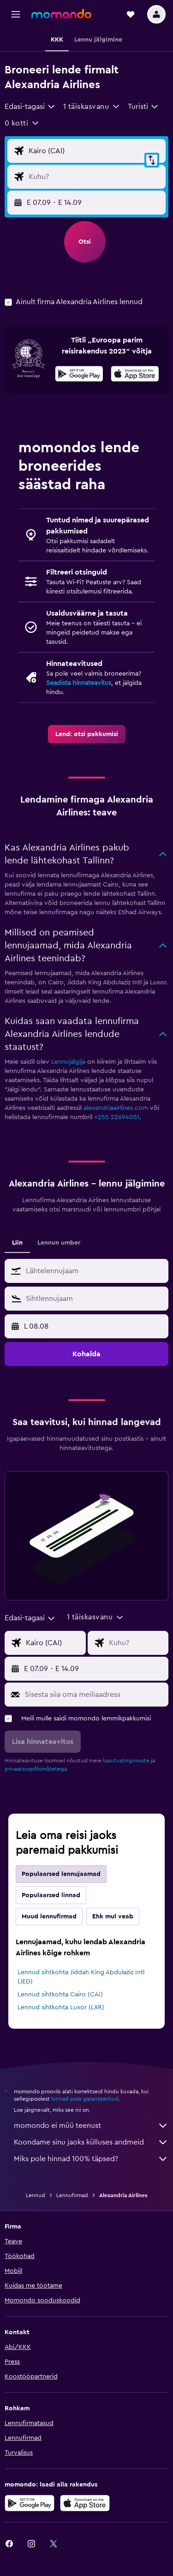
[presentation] (135, 373)
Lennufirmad (72, 2195)
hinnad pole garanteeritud (85, 2099)
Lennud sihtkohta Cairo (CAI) (60, 1994)
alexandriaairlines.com (116, 1108)
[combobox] (30, 106)
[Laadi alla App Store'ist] (135, 375)
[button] (16, 14)
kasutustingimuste (126, 1760)
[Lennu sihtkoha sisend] (94, 176)
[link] (86, 734)
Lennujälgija (68, 1062)
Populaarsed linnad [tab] (51, 1895)
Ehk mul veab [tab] (112, 1916)
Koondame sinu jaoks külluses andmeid (91, 2142)
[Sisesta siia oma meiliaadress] (94, 1694)
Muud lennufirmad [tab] (49, 1916)
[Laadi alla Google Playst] (79, 375)
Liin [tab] (17, 1243)
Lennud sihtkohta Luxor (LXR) (61, 2007)
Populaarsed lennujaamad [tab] (61, 1874)
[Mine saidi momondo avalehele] (61, 13)
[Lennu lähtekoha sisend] (94, 150)
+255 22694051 (116, 1117)
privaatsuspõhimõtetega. (36, 1769)
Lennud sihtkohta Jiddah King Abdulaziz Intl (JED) (81, 1977)
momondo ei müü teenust (91, 2125)
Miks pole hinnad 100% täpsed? (91, 2158)
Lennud (35, 2195)
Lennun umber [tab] (58, 1243)
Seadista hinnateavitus (78, 683)
